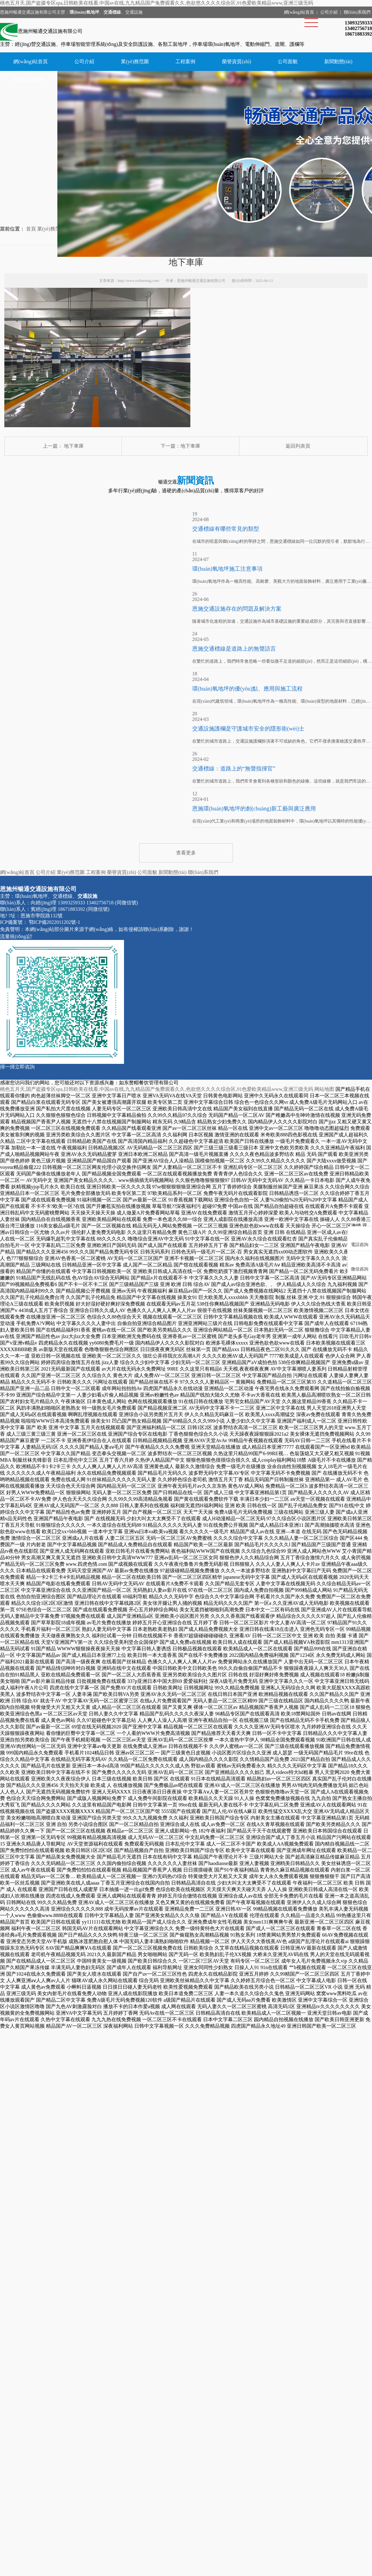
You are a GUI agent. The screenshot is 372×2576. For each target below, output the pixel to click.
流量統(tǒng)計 (16, 936)
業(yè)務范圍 (135, 61)
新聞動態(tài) (338, 61)
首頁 (31, 228)
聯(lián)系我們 (357, 12)
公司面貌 (288, 61)
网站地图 (324, 1089)
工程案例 (185, 61)
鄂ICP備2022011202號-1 (54, 922)
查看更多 (186, 852)
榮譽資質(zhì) (236, 61)
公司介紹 (329, 12)
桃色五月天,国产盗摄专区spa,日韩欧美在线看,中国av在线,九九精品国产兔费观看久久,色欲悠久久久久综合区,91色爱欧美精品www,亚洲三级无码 (156, 3)
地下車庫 (74, 446)
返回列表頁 (298, 446)
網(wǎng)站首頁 (299, 12)
